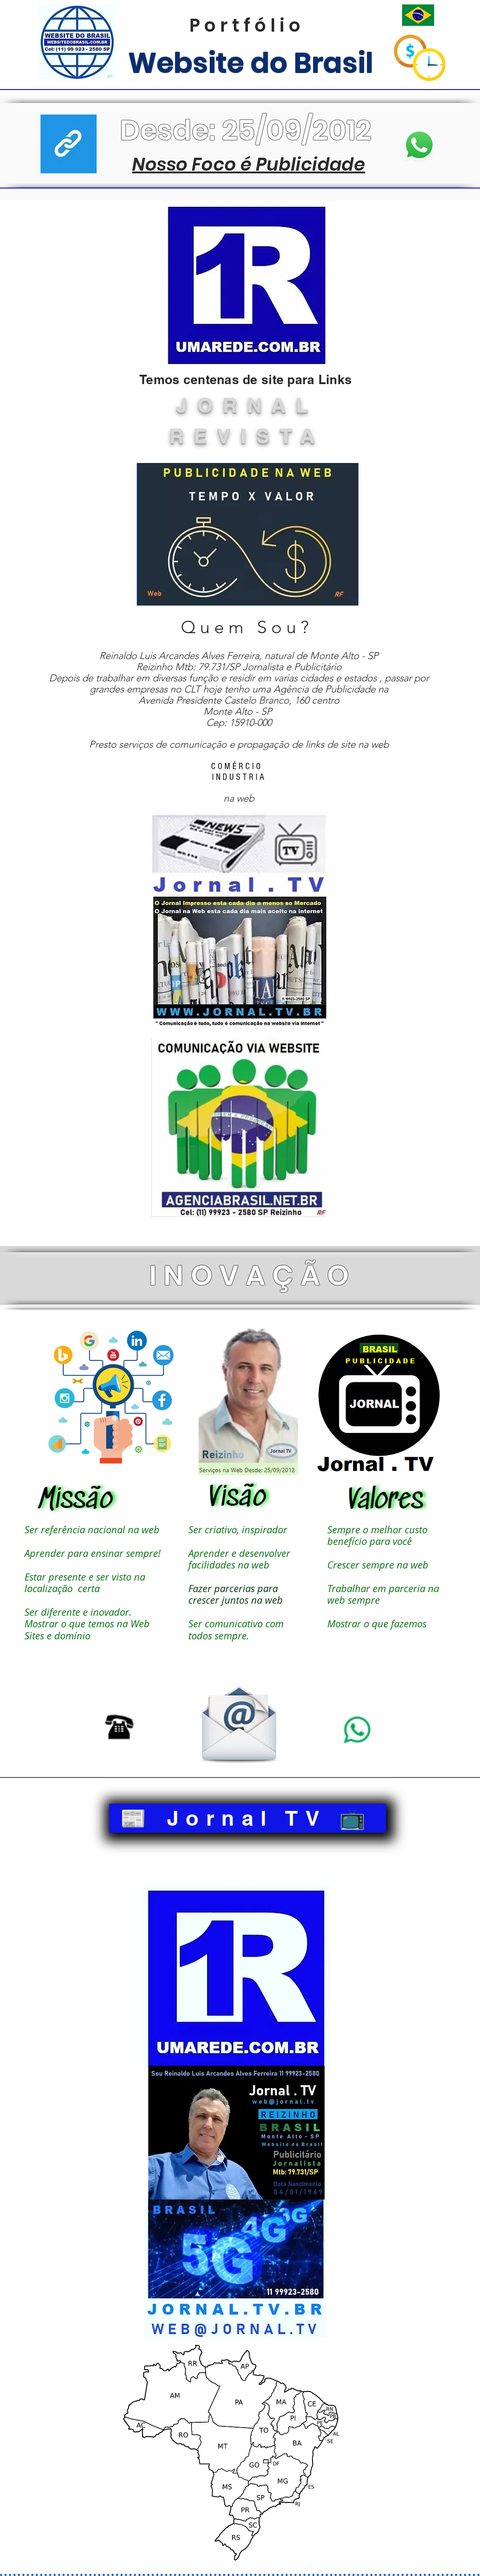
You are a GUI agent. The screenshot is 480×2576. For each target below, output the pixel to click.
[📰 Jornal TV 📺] (247, 1818)
